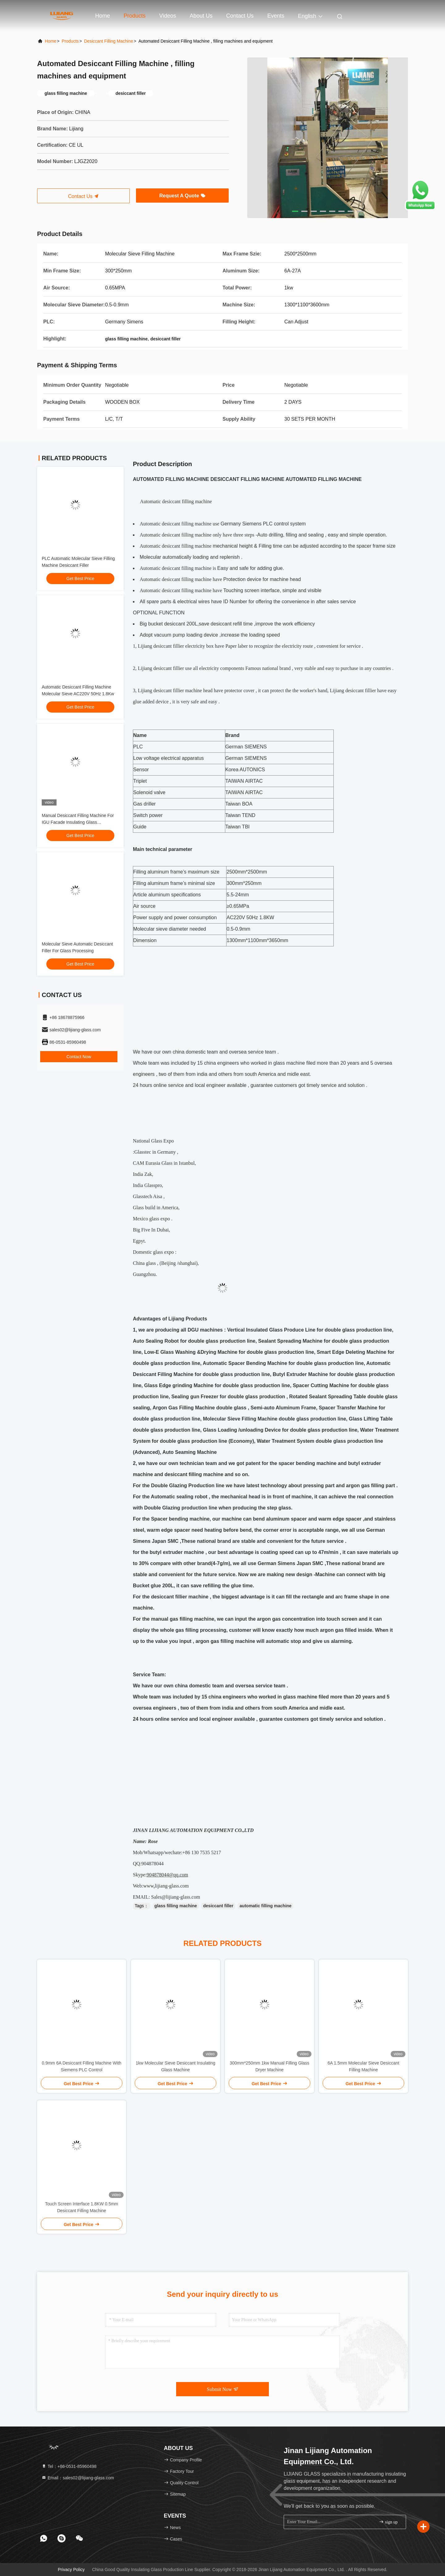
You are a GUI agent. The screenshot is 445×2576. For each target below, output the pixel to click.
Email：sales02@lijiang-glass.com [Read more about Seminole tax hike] (77, 2477)
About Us (201, 16)
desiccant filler (218, 1905)
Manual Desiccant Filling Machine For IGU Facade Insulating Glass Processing (78, 822)
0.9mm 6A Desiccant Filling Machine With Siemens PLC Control (81, 2066)
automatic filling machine (265, 1905)
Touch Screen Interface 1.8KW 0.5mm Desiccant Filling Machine (81, 2207)
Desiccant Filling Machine (108, 41)
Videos (167, 16)
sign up (388, 2521)
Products (135, 16)
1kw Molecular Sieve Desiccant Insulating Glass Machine (175, 2066)
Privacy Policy (71, 2569)
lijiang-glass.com (172, 1885)
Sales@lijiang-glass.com (175, 1897)
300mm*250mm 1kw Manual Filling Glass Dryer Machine (269, 2066)
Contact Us (240, 16)
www (148, 1885)
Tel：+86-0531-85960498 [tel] (68, 2466)
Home (102, 16)
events (275, 16)
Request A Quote (182, 195)
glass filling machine (176, 1905)
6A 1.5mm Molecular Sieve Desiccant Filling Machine (363, 2066)
